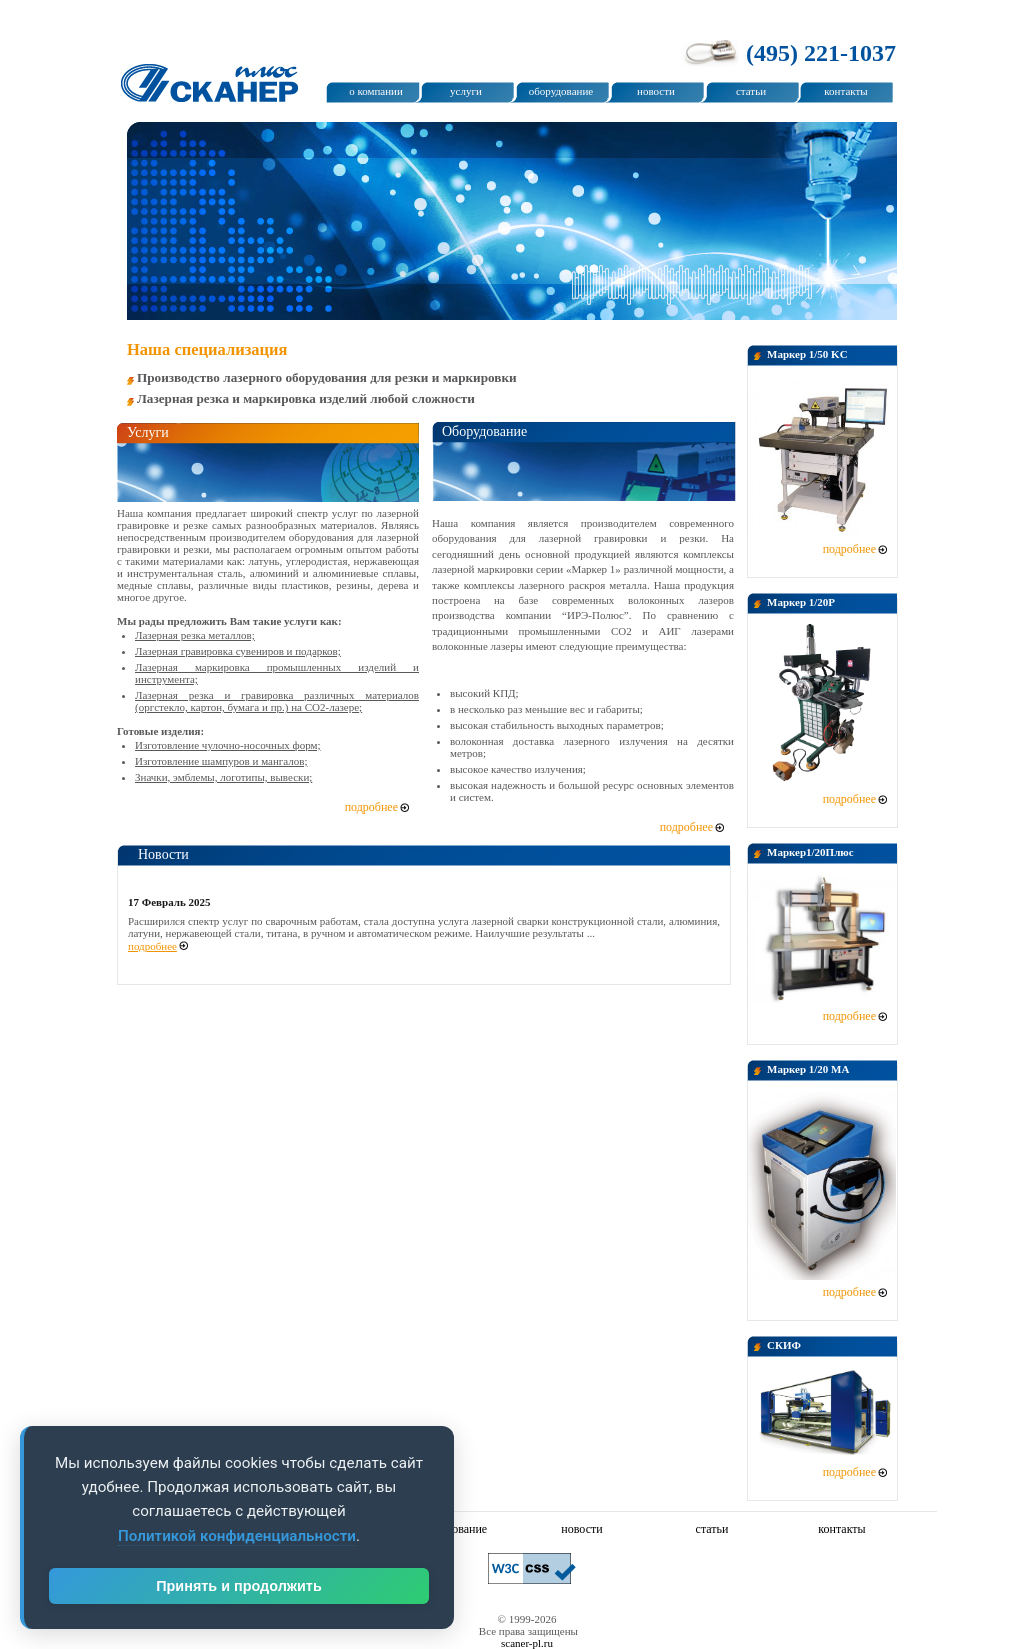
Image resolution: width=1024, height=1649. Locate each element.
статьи (751, 91)
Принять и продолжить (239, 1586)
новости (656, 91)
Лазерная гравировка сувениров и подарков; (238, 651)
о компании (376, 91)
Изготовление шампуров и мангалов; (221, 761)
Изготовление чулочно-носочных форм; (228, 745)
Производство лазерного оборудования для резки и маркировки (327, 377)
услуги (466, 91)
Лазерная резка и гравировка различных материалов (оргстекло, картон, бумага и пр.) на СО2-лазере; (277, 701)
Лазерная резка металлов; (195, 635)
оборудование (561, 91)
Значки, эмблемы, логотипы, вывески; (223, 777)
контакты (845, 91)
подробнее (849, 549)
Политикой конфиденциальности (237, 1536)
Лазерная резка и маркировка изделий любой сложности (306, 398)
